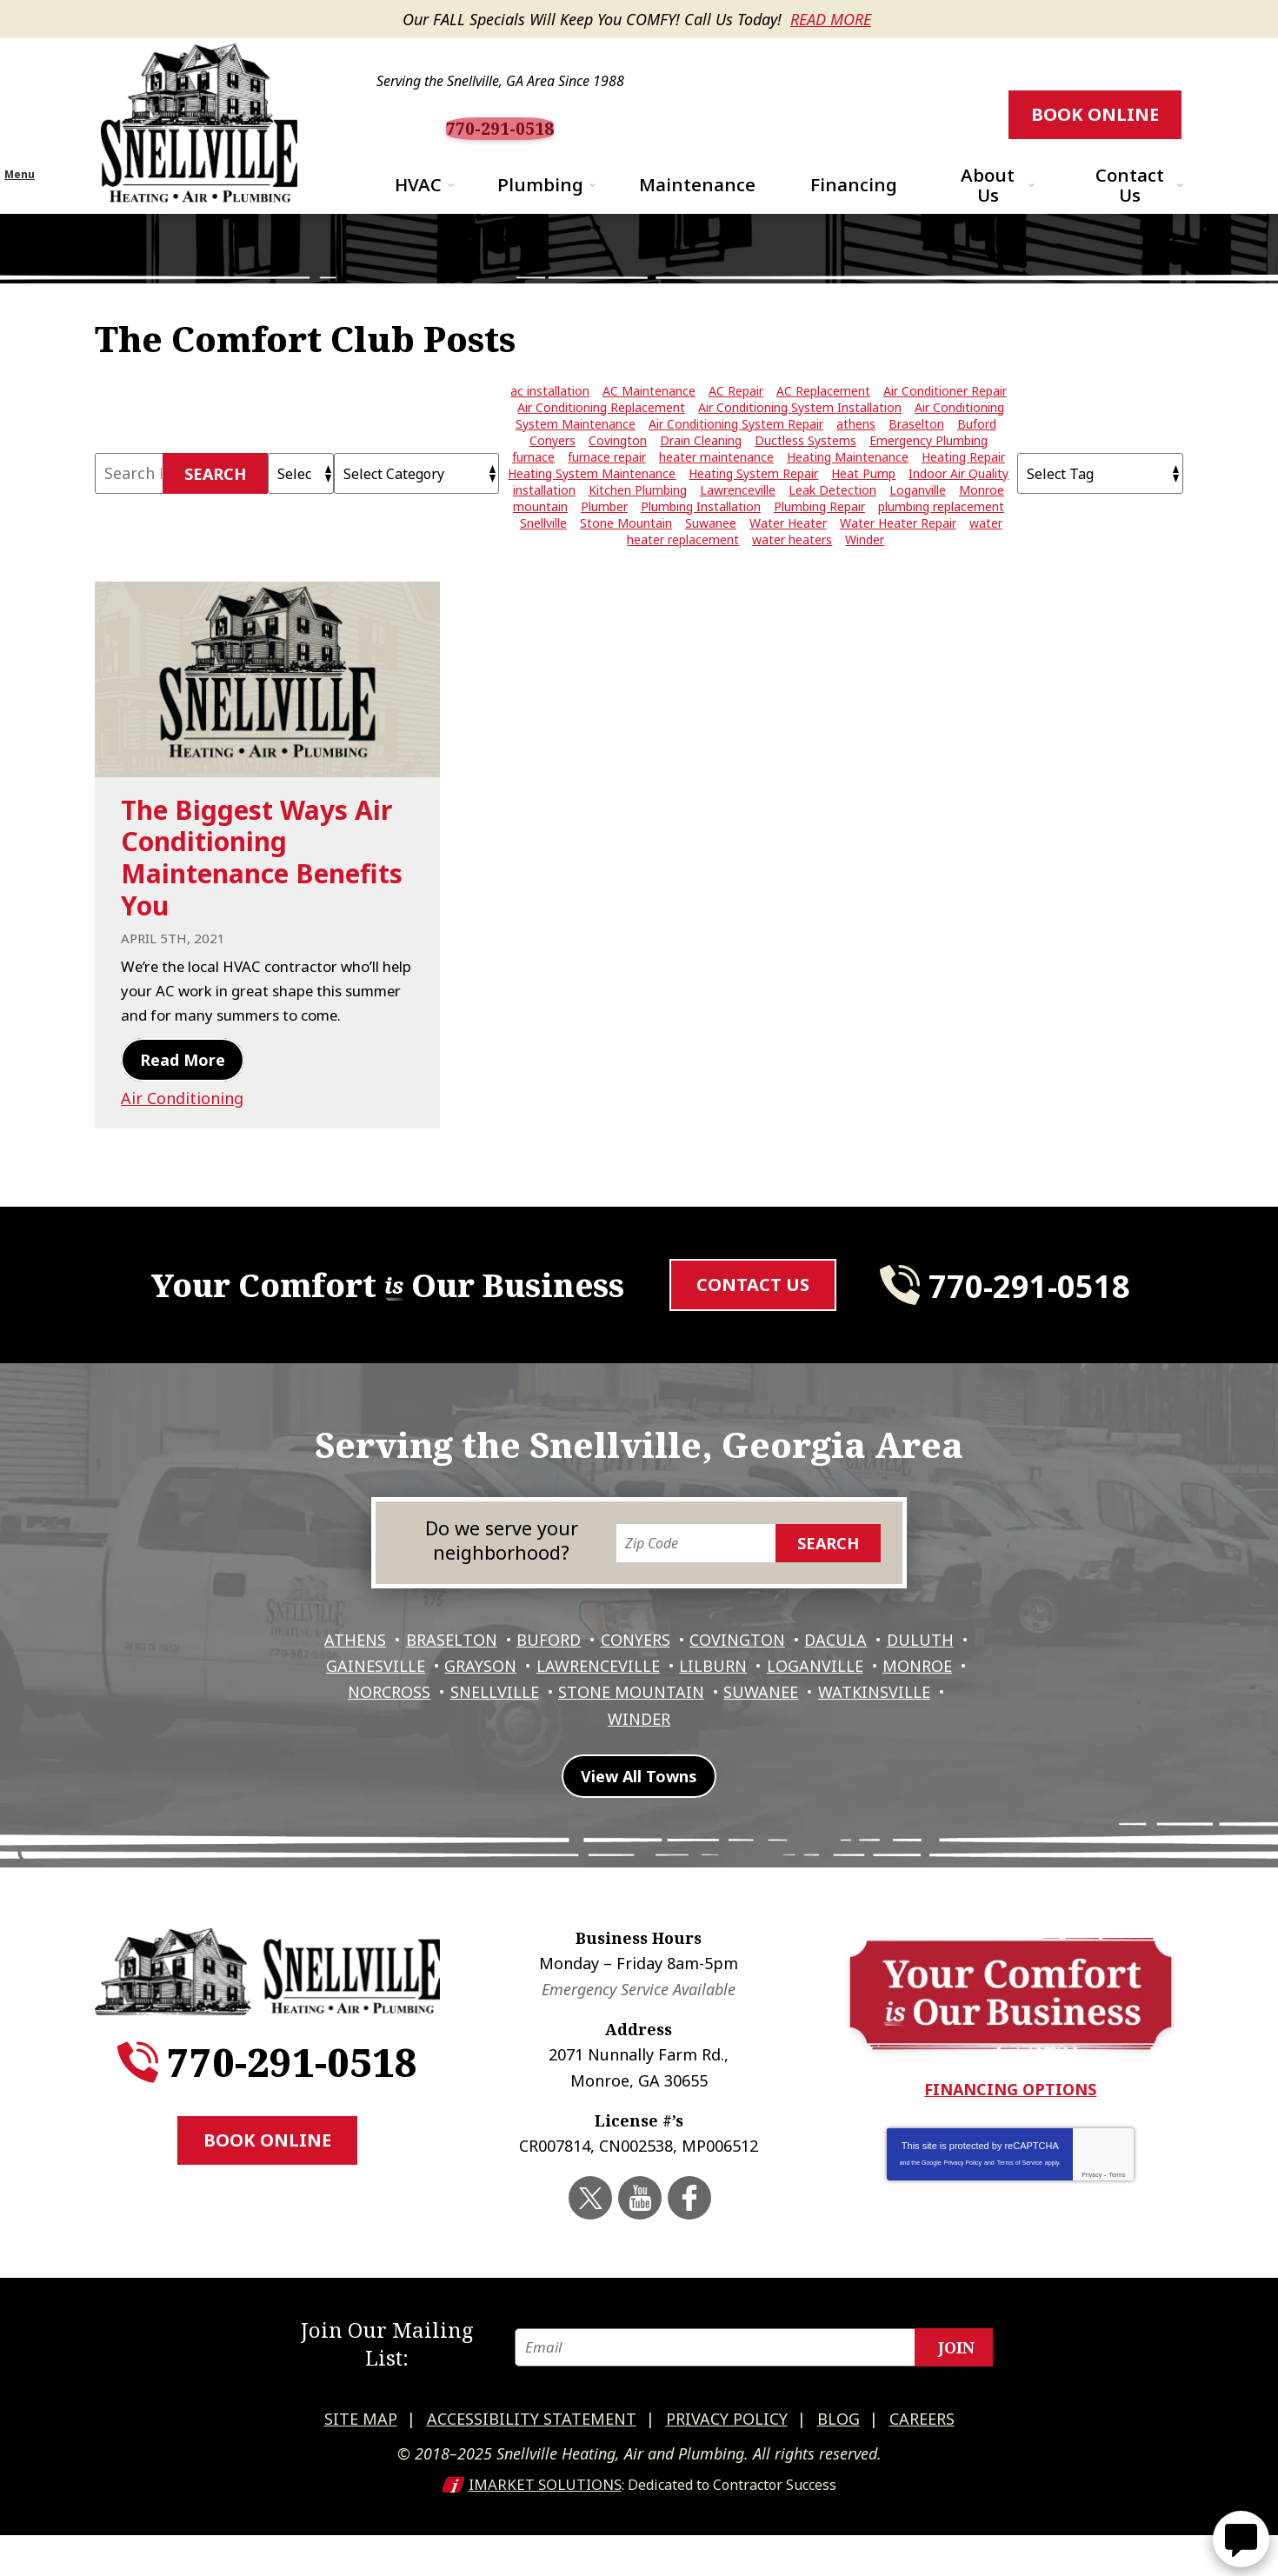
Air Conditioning (182, 1149)
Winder (707, 1775)
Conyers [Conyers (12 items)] (552, 470)
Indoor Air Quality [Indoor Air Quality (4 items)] (958, 503)
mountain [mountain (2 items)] (540, 536)
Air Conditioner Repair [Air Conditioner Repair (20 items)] (945, 420)
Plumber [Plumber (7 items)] (604, 536)
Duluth (350, 1725)
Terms (1116, 2239)
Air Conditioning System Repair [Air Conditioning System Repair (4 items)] (736, 453)
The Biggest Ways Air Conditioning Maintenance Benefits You (262, 886)
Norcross (496, 1750)
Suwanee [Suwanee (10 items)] (710, 552)
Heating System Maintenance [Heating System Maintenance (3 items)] (592, 503)
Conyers (681, 1701)
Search (215, 503)
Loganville (912, 1725)
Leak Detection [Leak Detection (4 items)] (832, 519)
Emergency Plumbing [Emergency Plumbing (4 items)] (928, 470)
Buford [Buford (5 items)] (976, 453)
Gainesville (457, 1725)
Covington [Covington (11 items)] (618, 470)
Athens (389, 1701)
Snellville (605, 1750)
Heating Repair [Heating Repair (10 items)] (963, 486)
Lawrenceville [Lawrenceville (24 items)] (737, 519)
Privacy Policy (963, 2227)
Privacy (1092, 2239)
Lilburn (807, 1725)
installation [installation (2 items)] (544, 519)
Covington (787, 1701)
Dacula (889, 1701)
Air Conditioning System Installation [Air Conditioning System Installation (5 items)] (800, 437)
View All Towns (639, 1843)
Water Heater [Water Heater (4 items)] (788, 552)
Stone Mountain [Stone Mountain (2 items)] (626, 552)
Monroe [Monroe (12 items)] (981, 519)
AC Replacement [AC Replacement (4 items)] (823, 420)
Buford (590, 1701)
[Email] (763, 2395)
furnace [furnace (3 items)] (533, 486)
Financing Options (1010, 2154)
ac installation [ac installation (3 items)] (549, 420)
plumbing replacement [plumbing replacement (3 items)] (941, 536)
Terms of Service (1019, 2227)
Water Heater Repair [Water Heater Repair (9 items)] (898, 552)
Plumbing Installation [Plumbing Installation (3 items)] (701, 536)
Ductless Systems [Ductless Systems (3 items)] (805, 470)
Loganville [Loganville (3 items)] (917, 519)
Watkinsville (596, 1775)
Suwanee (879, 1750)
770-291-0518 (645, 128)
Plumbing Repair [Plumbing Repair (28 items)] (819, 536)
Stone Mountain (746, 1750)
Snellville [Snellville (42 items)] (543, 552)
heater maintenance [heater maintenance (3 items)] (716, 486)
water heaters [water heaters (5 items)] (792, 569)
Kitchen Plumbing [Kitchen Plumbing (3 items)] (638, 519)
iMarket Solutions (545, 2525)
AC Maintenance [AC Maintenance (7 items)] (649, 420)
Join (956, 2395)
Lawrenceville (687, 1725)
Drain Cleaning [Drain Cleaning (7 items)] (701, 470)
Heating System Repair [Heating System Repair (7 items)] (753, 503)
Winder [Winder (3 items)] (864, 569)
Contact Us (752, 1335)
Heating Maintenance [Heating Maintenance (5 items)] (848, 486)
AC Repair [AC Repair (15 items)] (736, 420)
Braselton (489, 1701)
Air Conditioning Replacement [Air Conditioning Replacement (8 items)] (601, 437)
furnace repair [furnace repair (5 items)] (607, 486)
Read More (830, 19)
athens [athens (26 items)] (855, 453)
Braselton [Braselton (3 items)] (916, 453)
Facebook (687, 2261)
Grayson (566, 1725)
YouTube (641, 2261)
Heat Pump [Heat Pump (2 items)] (863, 503)
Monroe (396, 1750)
